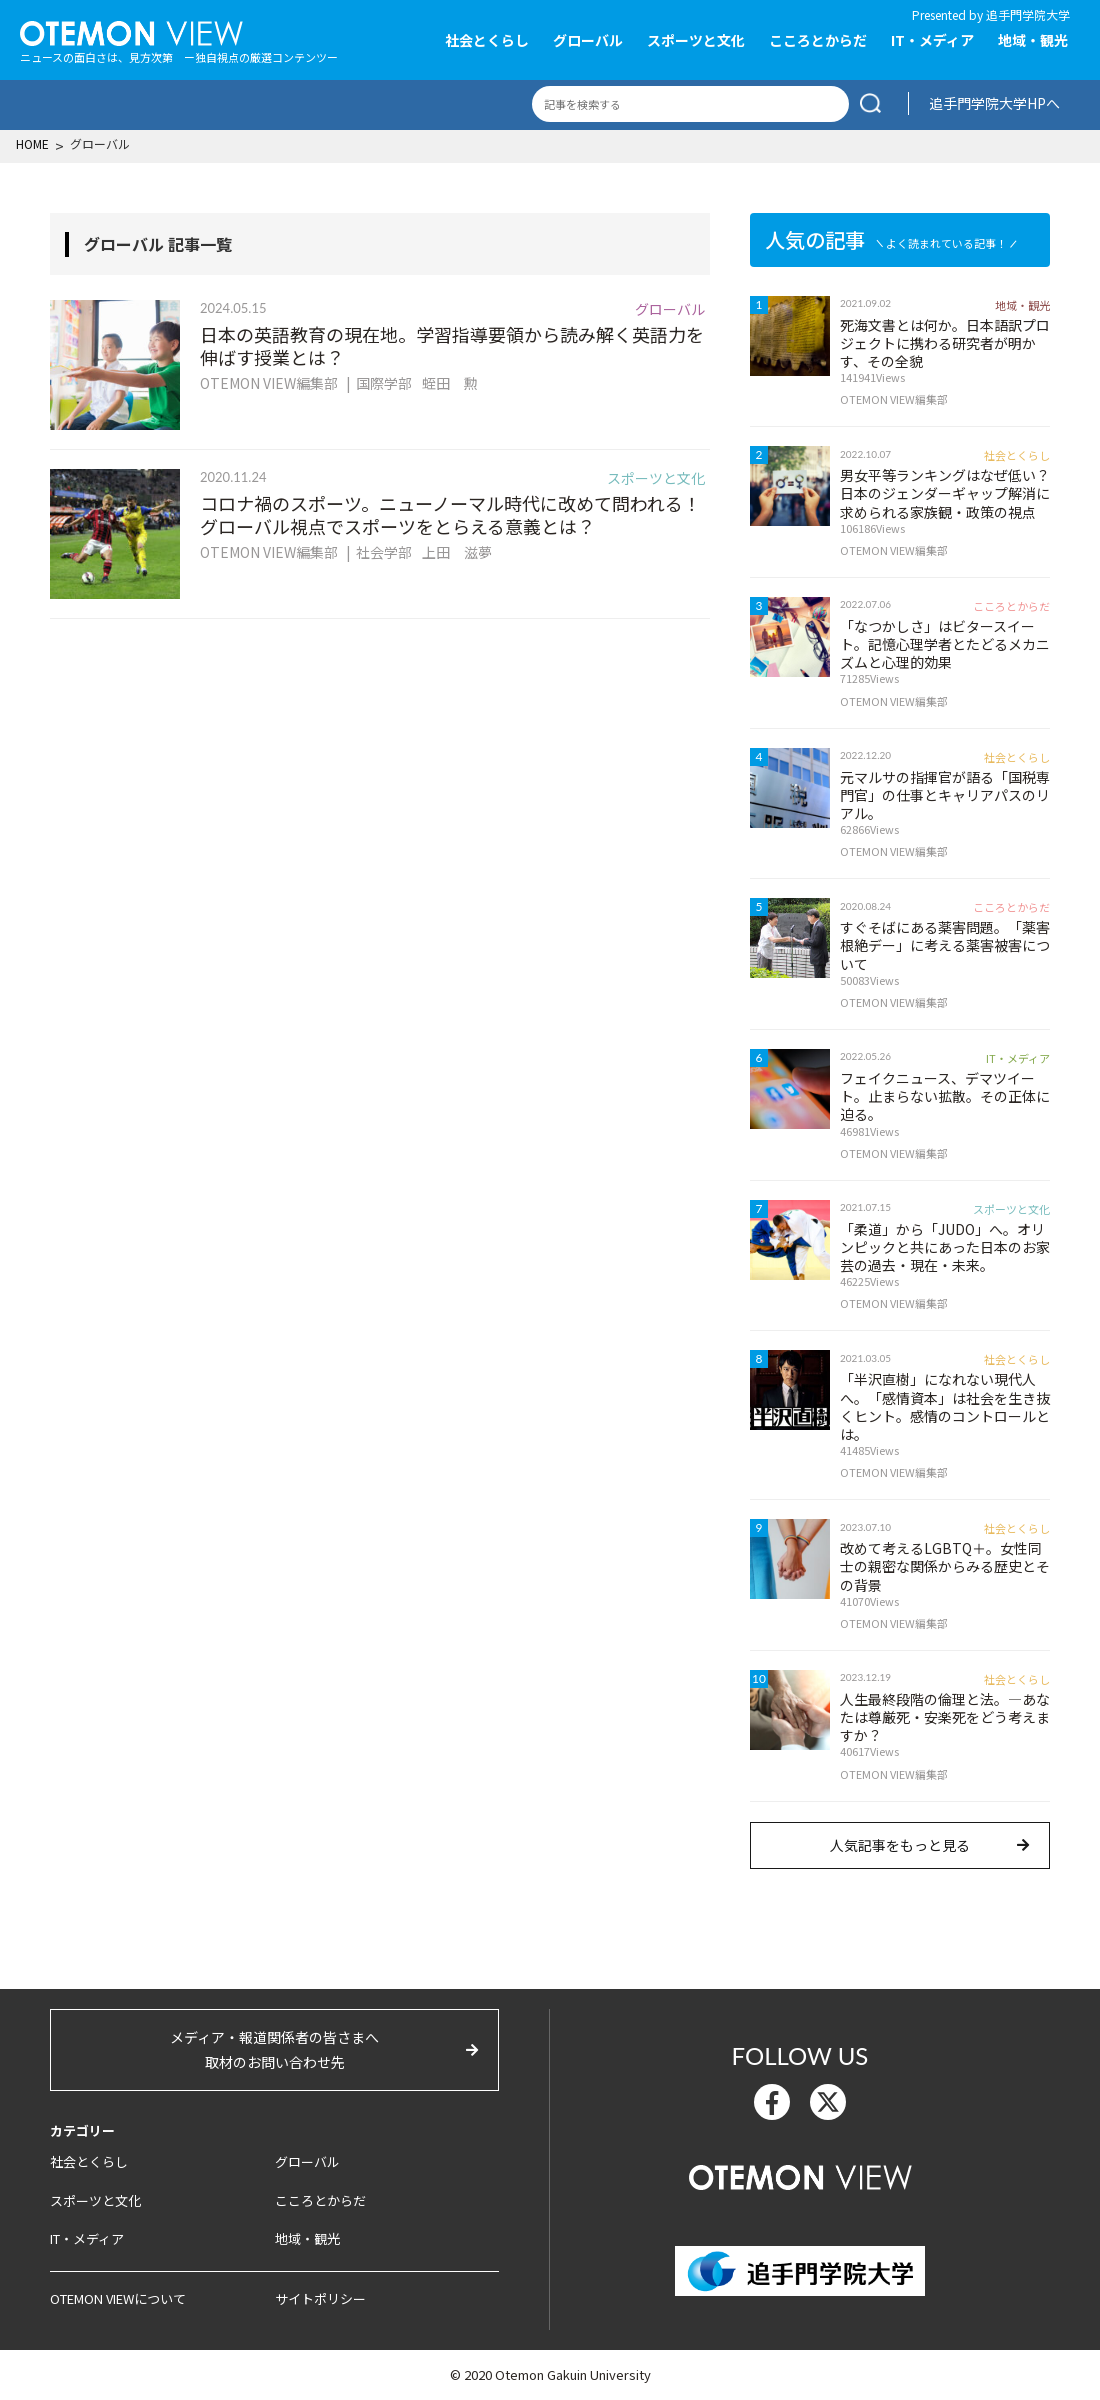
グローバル (588, 40)
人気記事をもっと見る (900, 1845)
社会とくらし (487, 40)
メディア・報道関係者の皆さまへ (274, 2051)
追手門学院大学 (1028, 14)
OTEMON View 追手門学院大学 (131, 31)
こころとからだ (818, 40)
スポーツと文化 (696, 40)
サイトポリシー (320, 2298)
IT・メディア (932, 40)
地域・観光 (1033, 40)
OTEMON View (800, 2175)
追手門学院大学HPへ (994, 103)
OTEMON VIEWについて (118, 2298)
